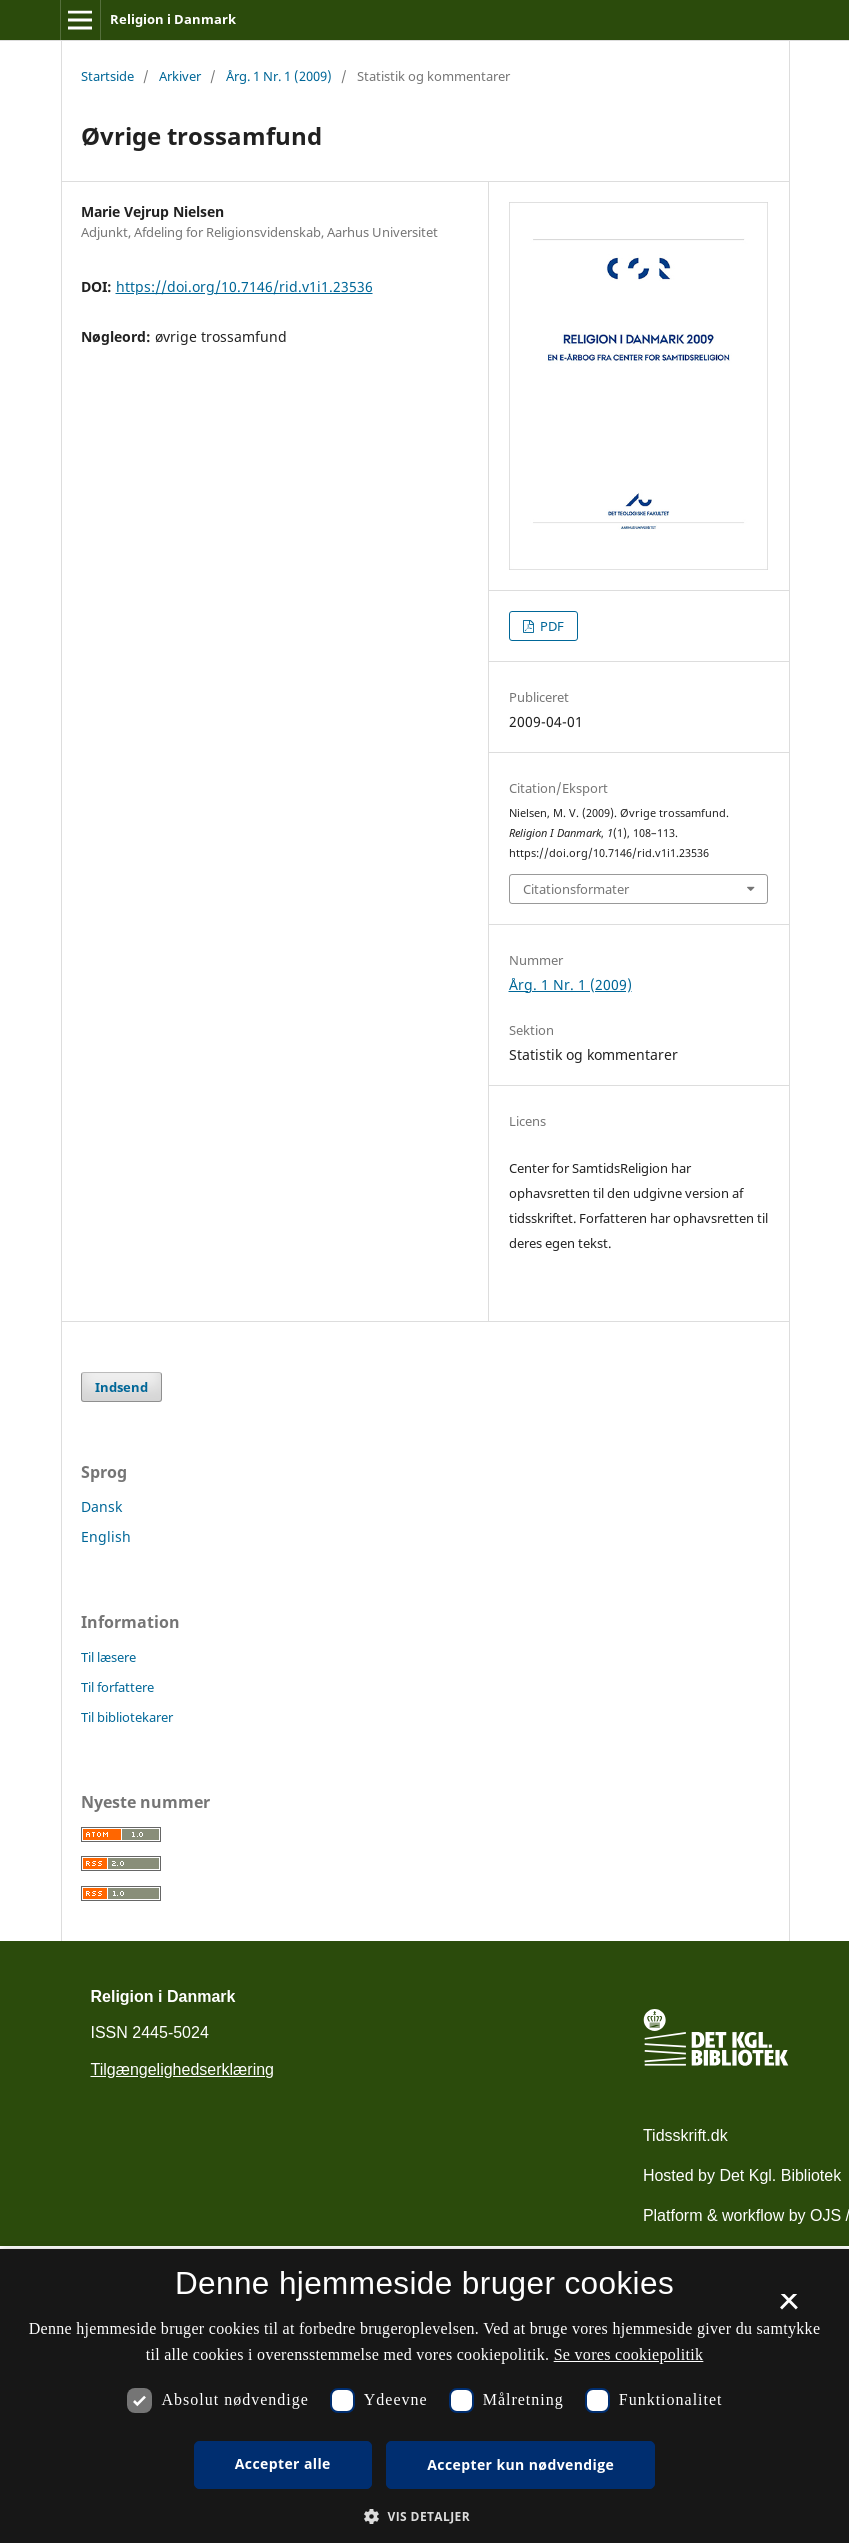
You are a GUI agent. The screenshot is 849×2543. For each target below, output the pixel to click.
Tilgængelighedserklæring (183, 2069)
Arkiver (180, 76)
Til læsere (108, 1657)
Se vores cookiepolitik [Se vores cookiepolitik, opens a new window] (629, 2354)
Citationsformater (576, 889)
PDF (550, 626)
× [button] (788, 2308)
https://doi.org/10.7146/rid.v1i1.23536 (244, 286)
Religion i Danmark (173, 19)
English (106, 1536)
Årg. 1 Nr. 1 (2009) (279, 76)
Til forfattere (117, 1687)
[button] (424, 2516)
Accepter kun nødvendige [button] (520, 2464)
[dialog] (424, 2396)
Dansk (101, 1506)
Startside (107, 76)
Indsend (121, 1387)
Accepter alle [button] (283, 2463)
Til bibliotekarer (127, 1717)
